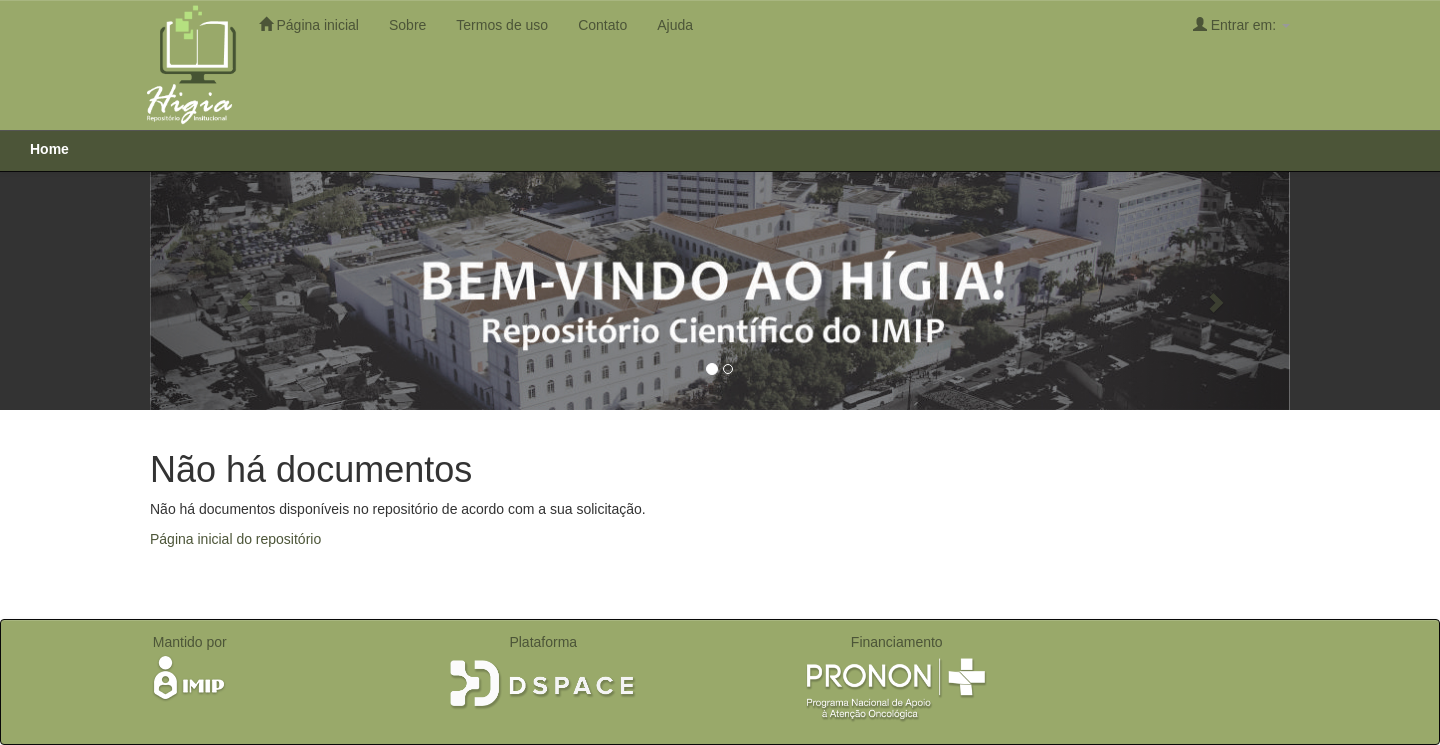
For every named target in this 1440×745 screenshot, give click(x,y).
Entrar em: (1241, 24)
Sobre (407, 25)
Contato (602, 25)
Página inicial (309, 24)
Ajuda (675, 25)
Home (49, 149)
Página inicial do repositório (235, 539)
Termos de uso (502, 25)
